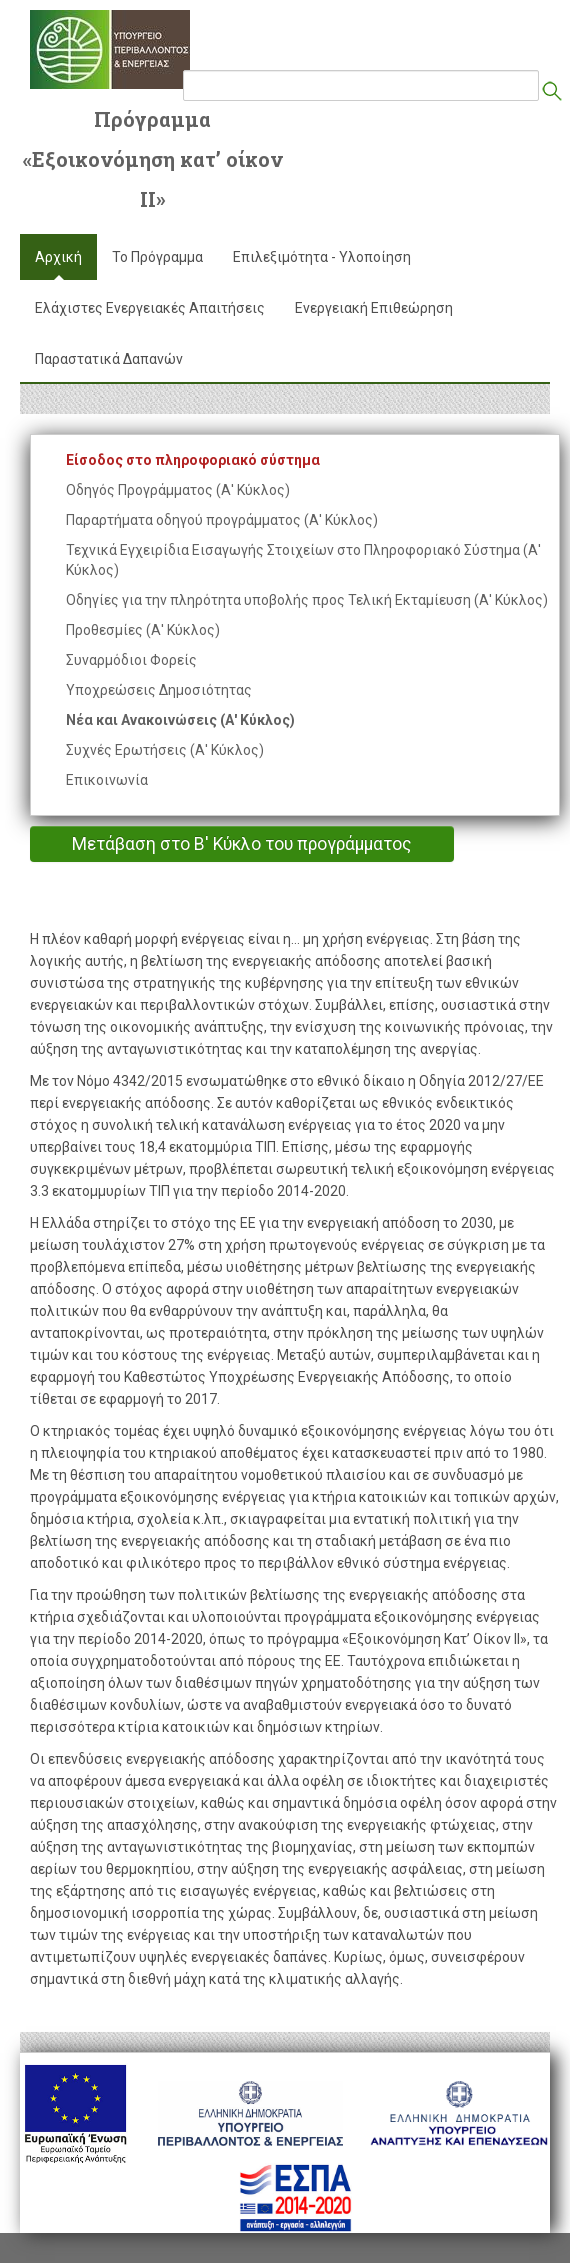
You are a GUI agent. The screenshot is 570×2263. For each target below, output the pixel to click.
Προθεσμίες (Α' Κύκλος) (143, 630)
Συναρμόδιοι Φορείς (131, 660)
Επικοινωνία (107, 780)
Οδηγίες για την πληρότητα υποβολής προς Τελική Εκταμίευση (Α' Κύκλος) (307, 600)
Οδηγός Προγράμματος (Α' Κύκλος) (178, 490)
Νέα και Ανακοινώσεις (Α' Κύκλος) (180, 720)
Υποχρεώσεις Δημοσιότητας (159, 690)
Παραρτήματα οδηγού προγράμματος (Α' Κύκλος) (222, 520)
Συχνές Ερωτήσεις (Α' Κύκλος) (165, 750)
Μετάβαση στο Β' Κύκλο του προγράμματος (242, 844)
